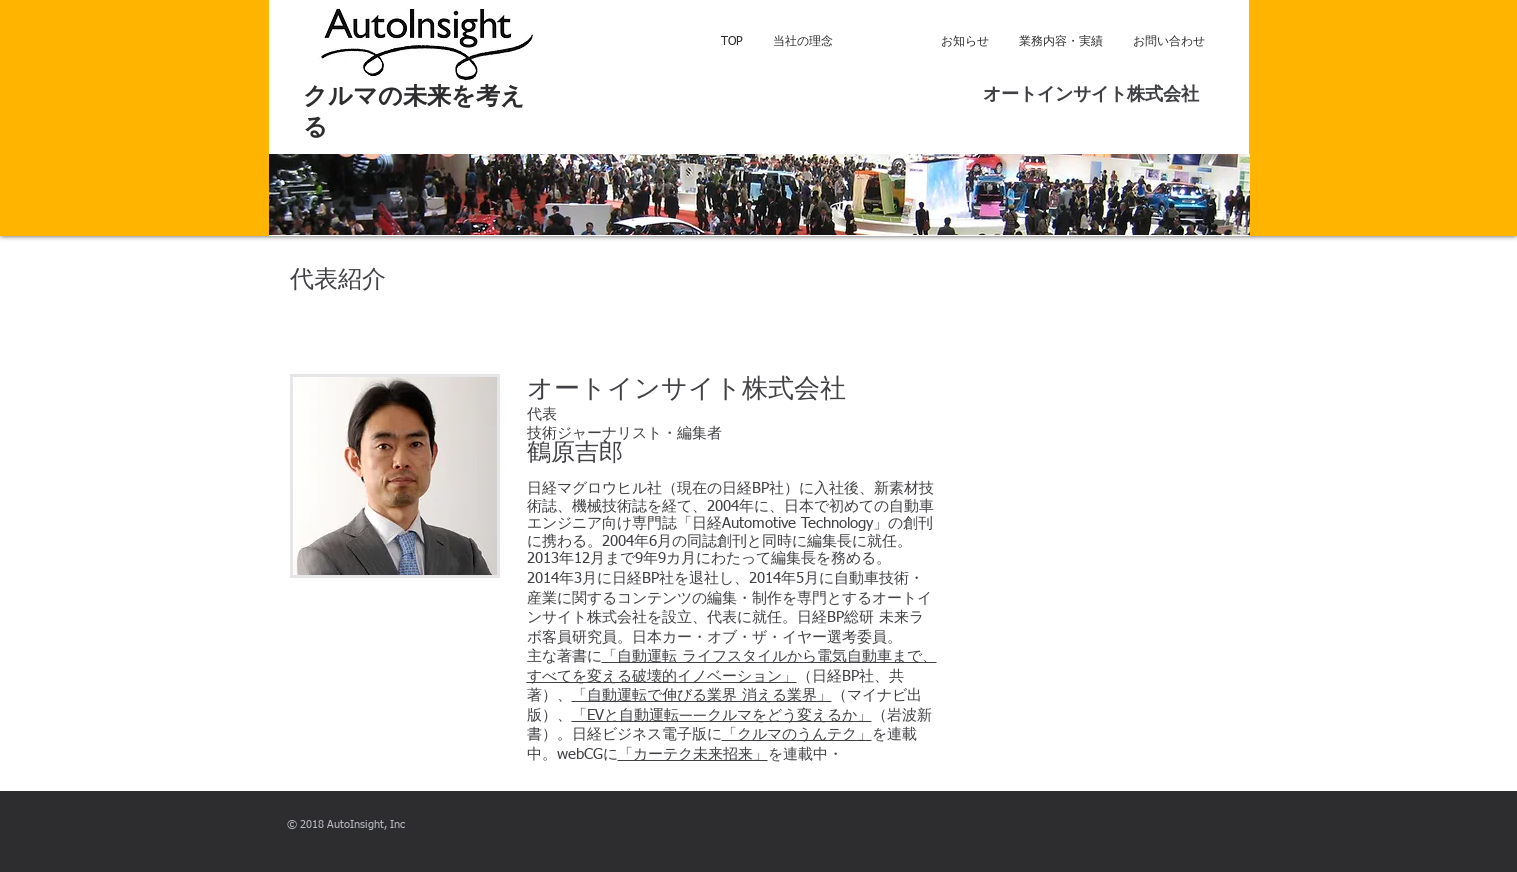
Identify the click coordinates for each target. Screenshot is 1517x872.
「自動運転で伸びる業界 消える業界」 (702, 695)
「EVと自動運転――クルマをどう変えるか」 (722, 715)
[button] (759, 194)
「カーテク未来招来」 (693, 754)
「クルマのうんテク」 (797, 734)
